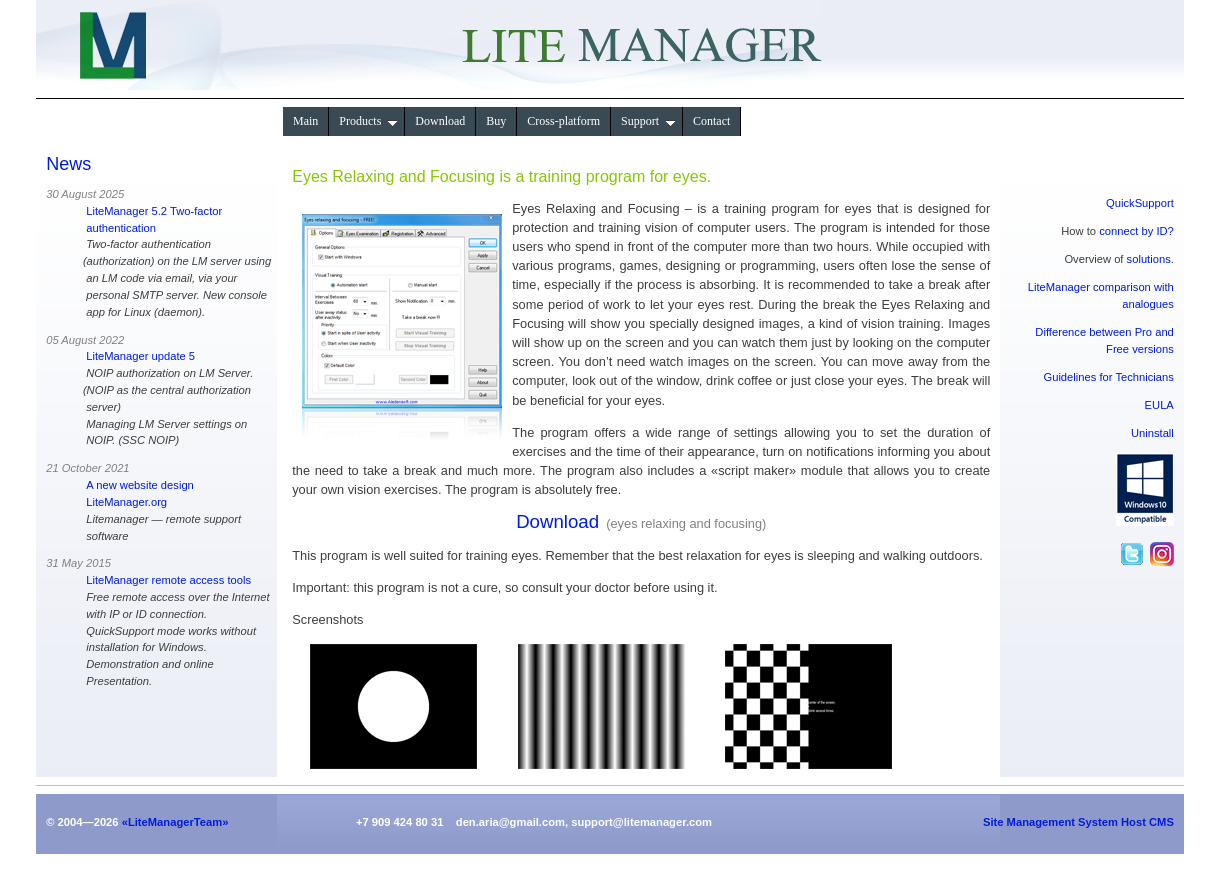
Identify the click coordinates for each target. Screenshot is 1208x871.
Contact (711, 121)
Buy (496, 121)
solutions (1149, 259)
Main (305, 121)
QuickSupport (1140, 203)
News (68, 164)
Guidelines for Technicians (1108, 377)
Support (648, 121)
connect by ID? (1136, 231)
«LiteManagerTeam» (175, 822)
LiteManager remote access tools (168, 580)
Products (368, 121)
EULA (1159, 405)
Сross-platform (563, 121)
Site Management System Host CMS (1078, 822)
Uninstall (1152, 433)
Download (440, 121)
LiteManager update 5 (140, 356)
